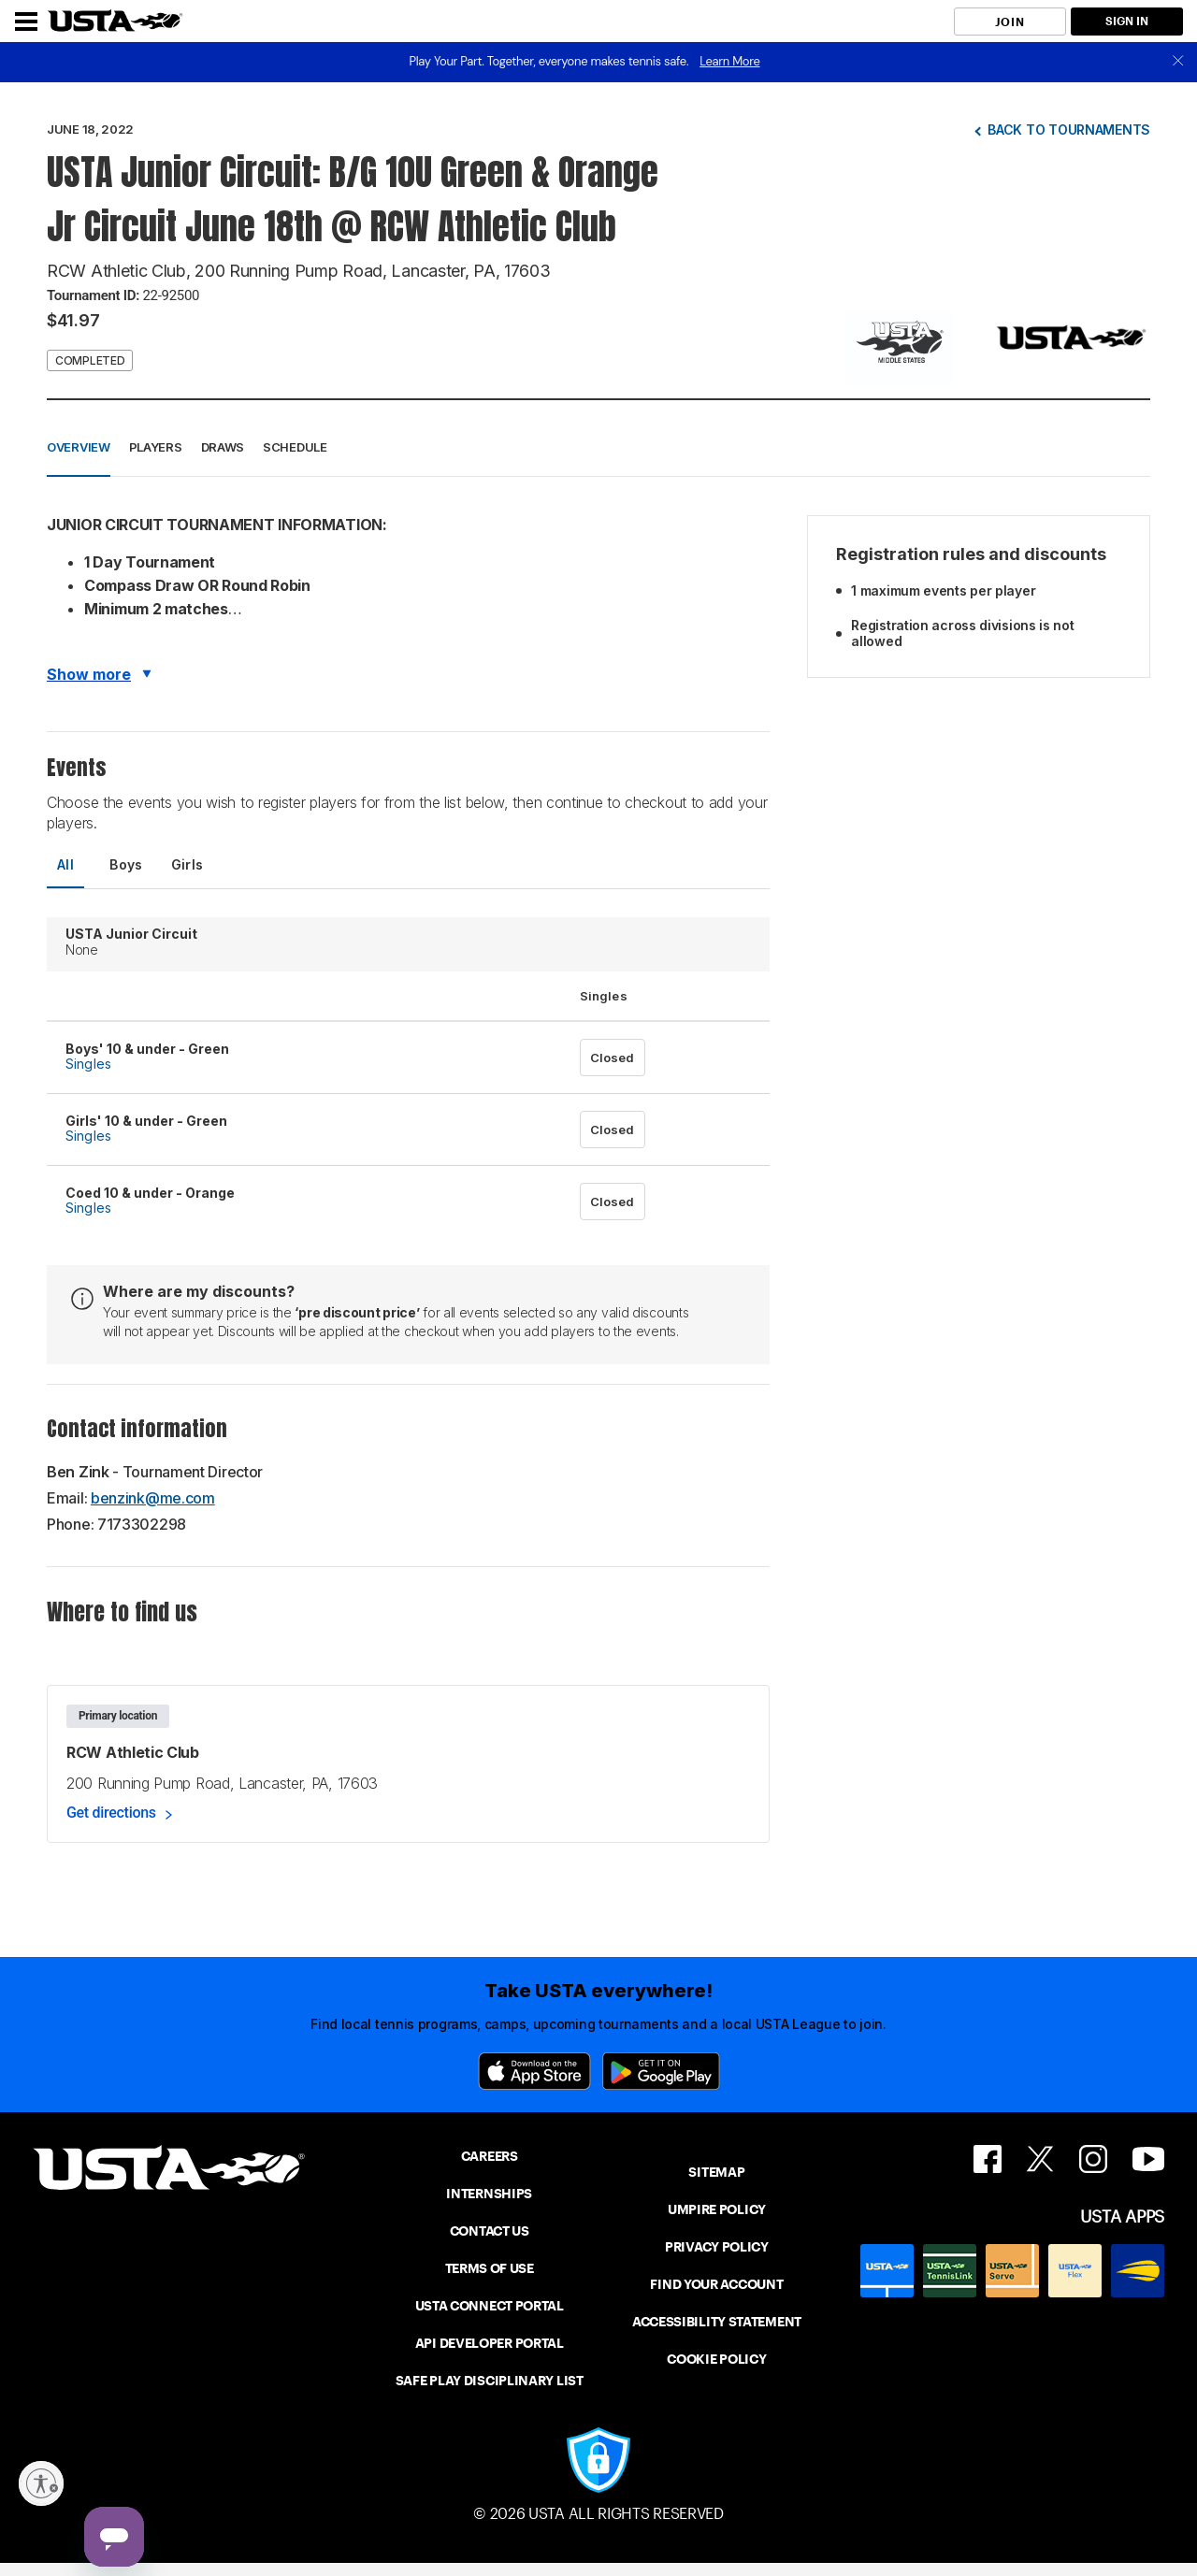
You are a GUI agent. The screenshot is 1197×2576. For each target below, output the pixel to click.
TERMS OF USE (489, 2268)
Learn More (729, 61)
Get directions (111, 1812)
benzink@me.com (153, 1498)
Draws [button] (223, 446)
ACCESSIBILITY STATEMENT (716, 2321)
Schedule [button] (295, 446)
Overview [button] (78, 446)
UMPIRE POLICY (717, 2209)
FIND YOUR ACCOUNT (716, 2284)
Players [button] (155, 446)
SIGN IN (1126, 21)
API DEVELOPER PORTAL (489, 2343)
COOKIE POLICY (716, 2359)
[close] (1178, 62)
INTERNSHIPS (489, 2193)
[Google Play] (661, 2071)
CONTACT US (489, 2231)
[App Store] (534, 2071)
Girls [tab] (187, 864)
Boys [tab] (126, 864)
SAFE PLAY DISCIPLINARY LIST (490, 2380)
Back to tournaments (1069, 129)
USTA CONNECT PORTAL (489, 2305)
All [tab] (65, 864)
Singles (88, 1064)
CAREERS (489, 2156)
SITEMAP (716, 2172)
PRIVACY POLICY (717, 2247)
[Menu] (26, 21)
